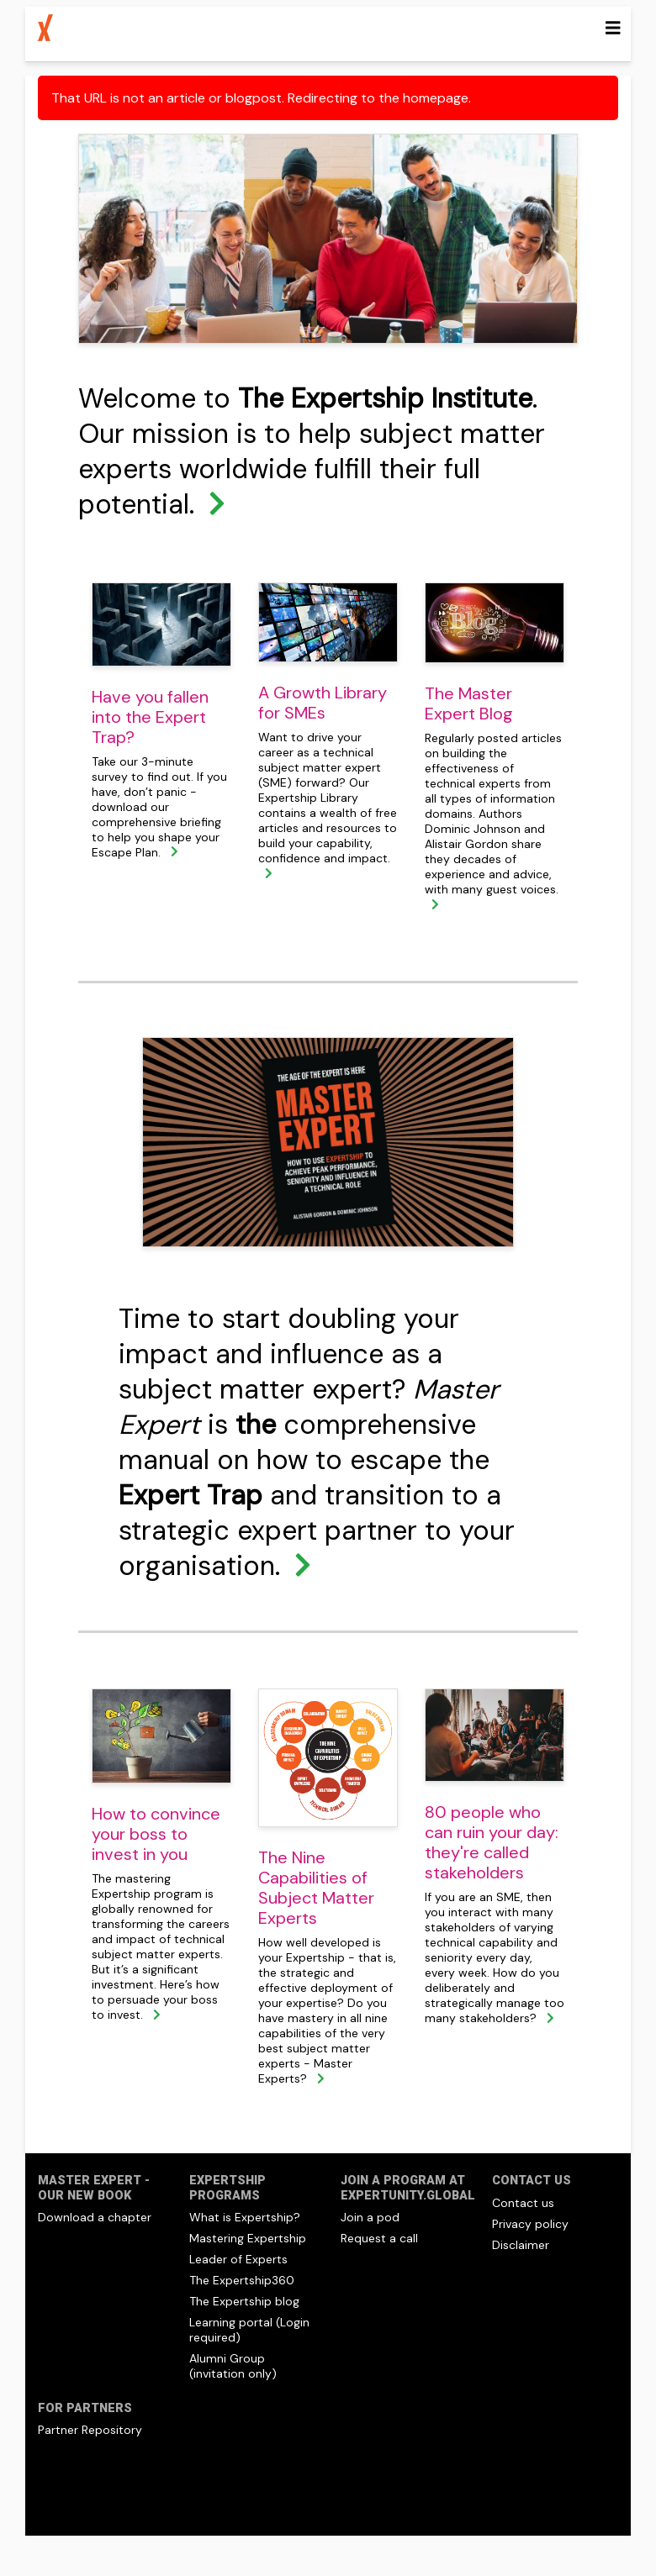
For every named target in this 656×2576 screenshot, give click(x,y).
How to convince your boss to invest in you (156, 1834)
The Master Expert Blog (469, 703)
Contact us (523, 2202)
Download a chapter (94, 2217)
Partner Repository (90, 2429)
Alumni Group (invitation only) (233, 2366)
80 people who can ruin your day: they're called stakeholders (491, 1842)
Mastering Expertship (247, 2238)
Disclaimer (520, 2244)
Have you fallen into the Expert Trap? (150, 717)
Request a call (379, 2238)
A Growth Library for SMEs (322, 703)
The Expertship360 (241, 2280)
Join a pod (370, 2217)
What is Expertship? (244, 2217)
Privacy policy (530, 2223)
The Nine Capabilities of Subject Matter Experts (316, 1887)
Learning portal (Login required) (249, 2330)
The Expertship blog (244, 2301)
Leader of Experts (238, 2259)
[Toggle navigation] (613, 28)
